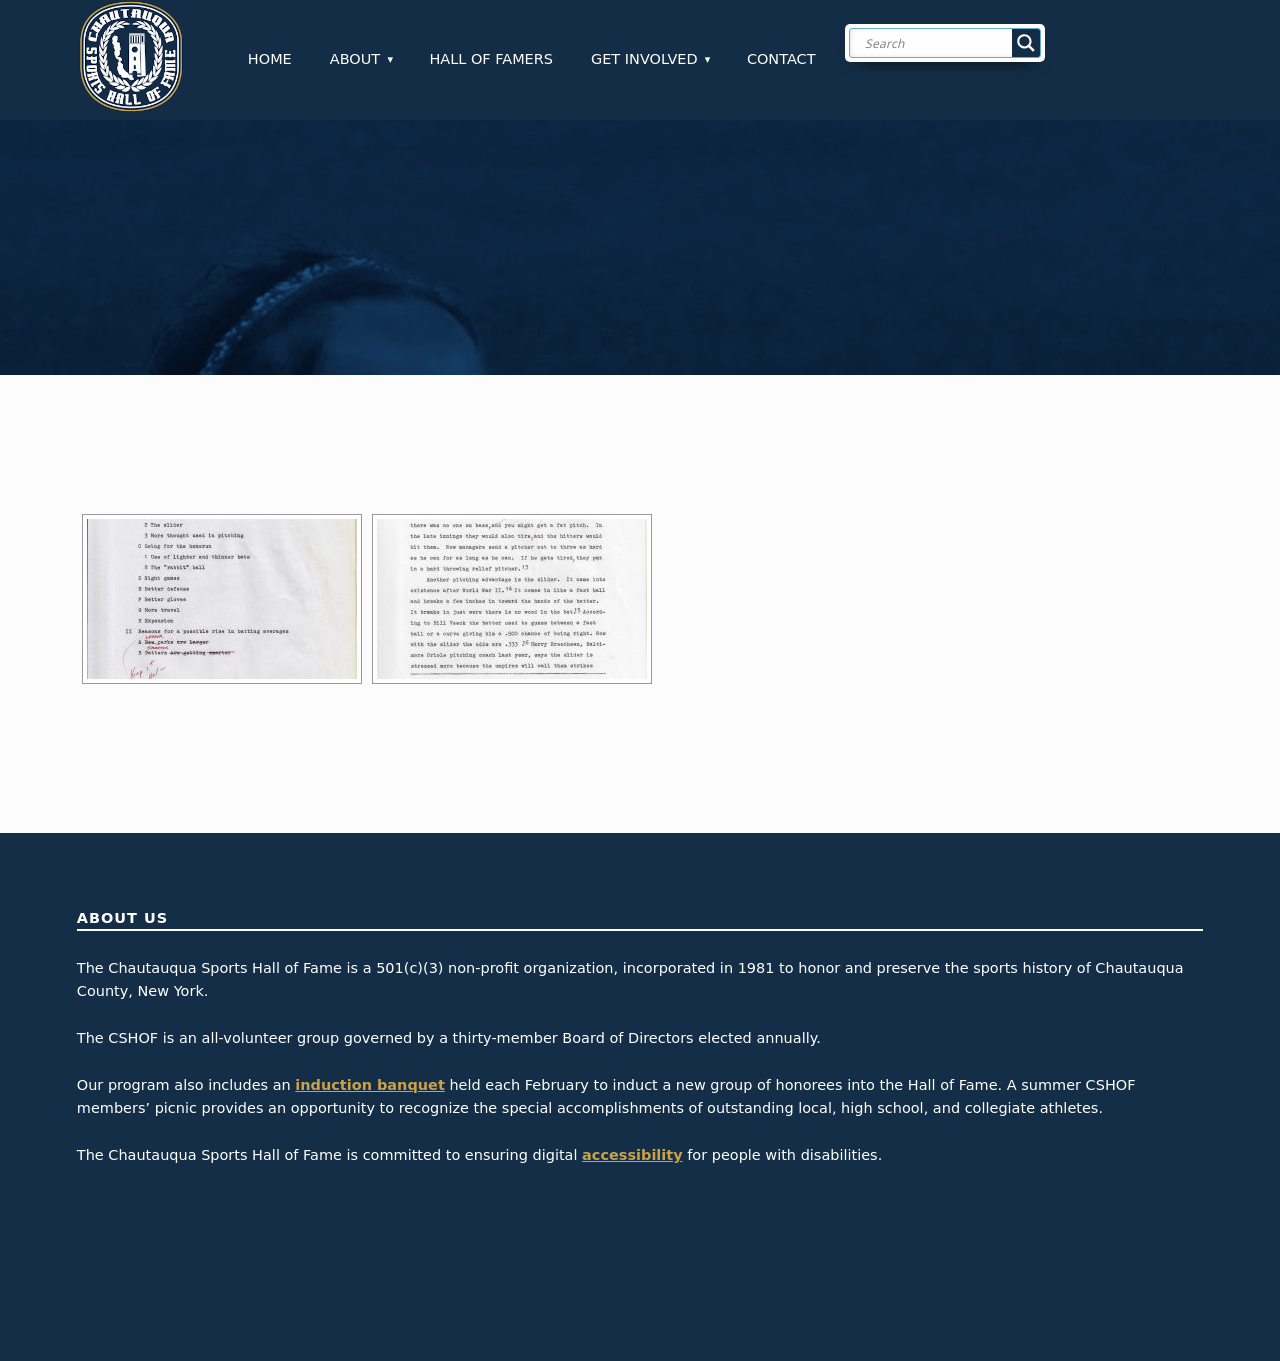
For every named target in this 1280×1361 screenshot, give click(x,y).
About (355, 59)
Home (270, 59)
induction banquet (369, 1085)
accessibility (632, 1155)
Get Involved (644, 59)
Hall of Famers (491, 59)
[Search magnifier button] (1026, 43)
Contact (781, 59)
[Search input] (961, 43)
